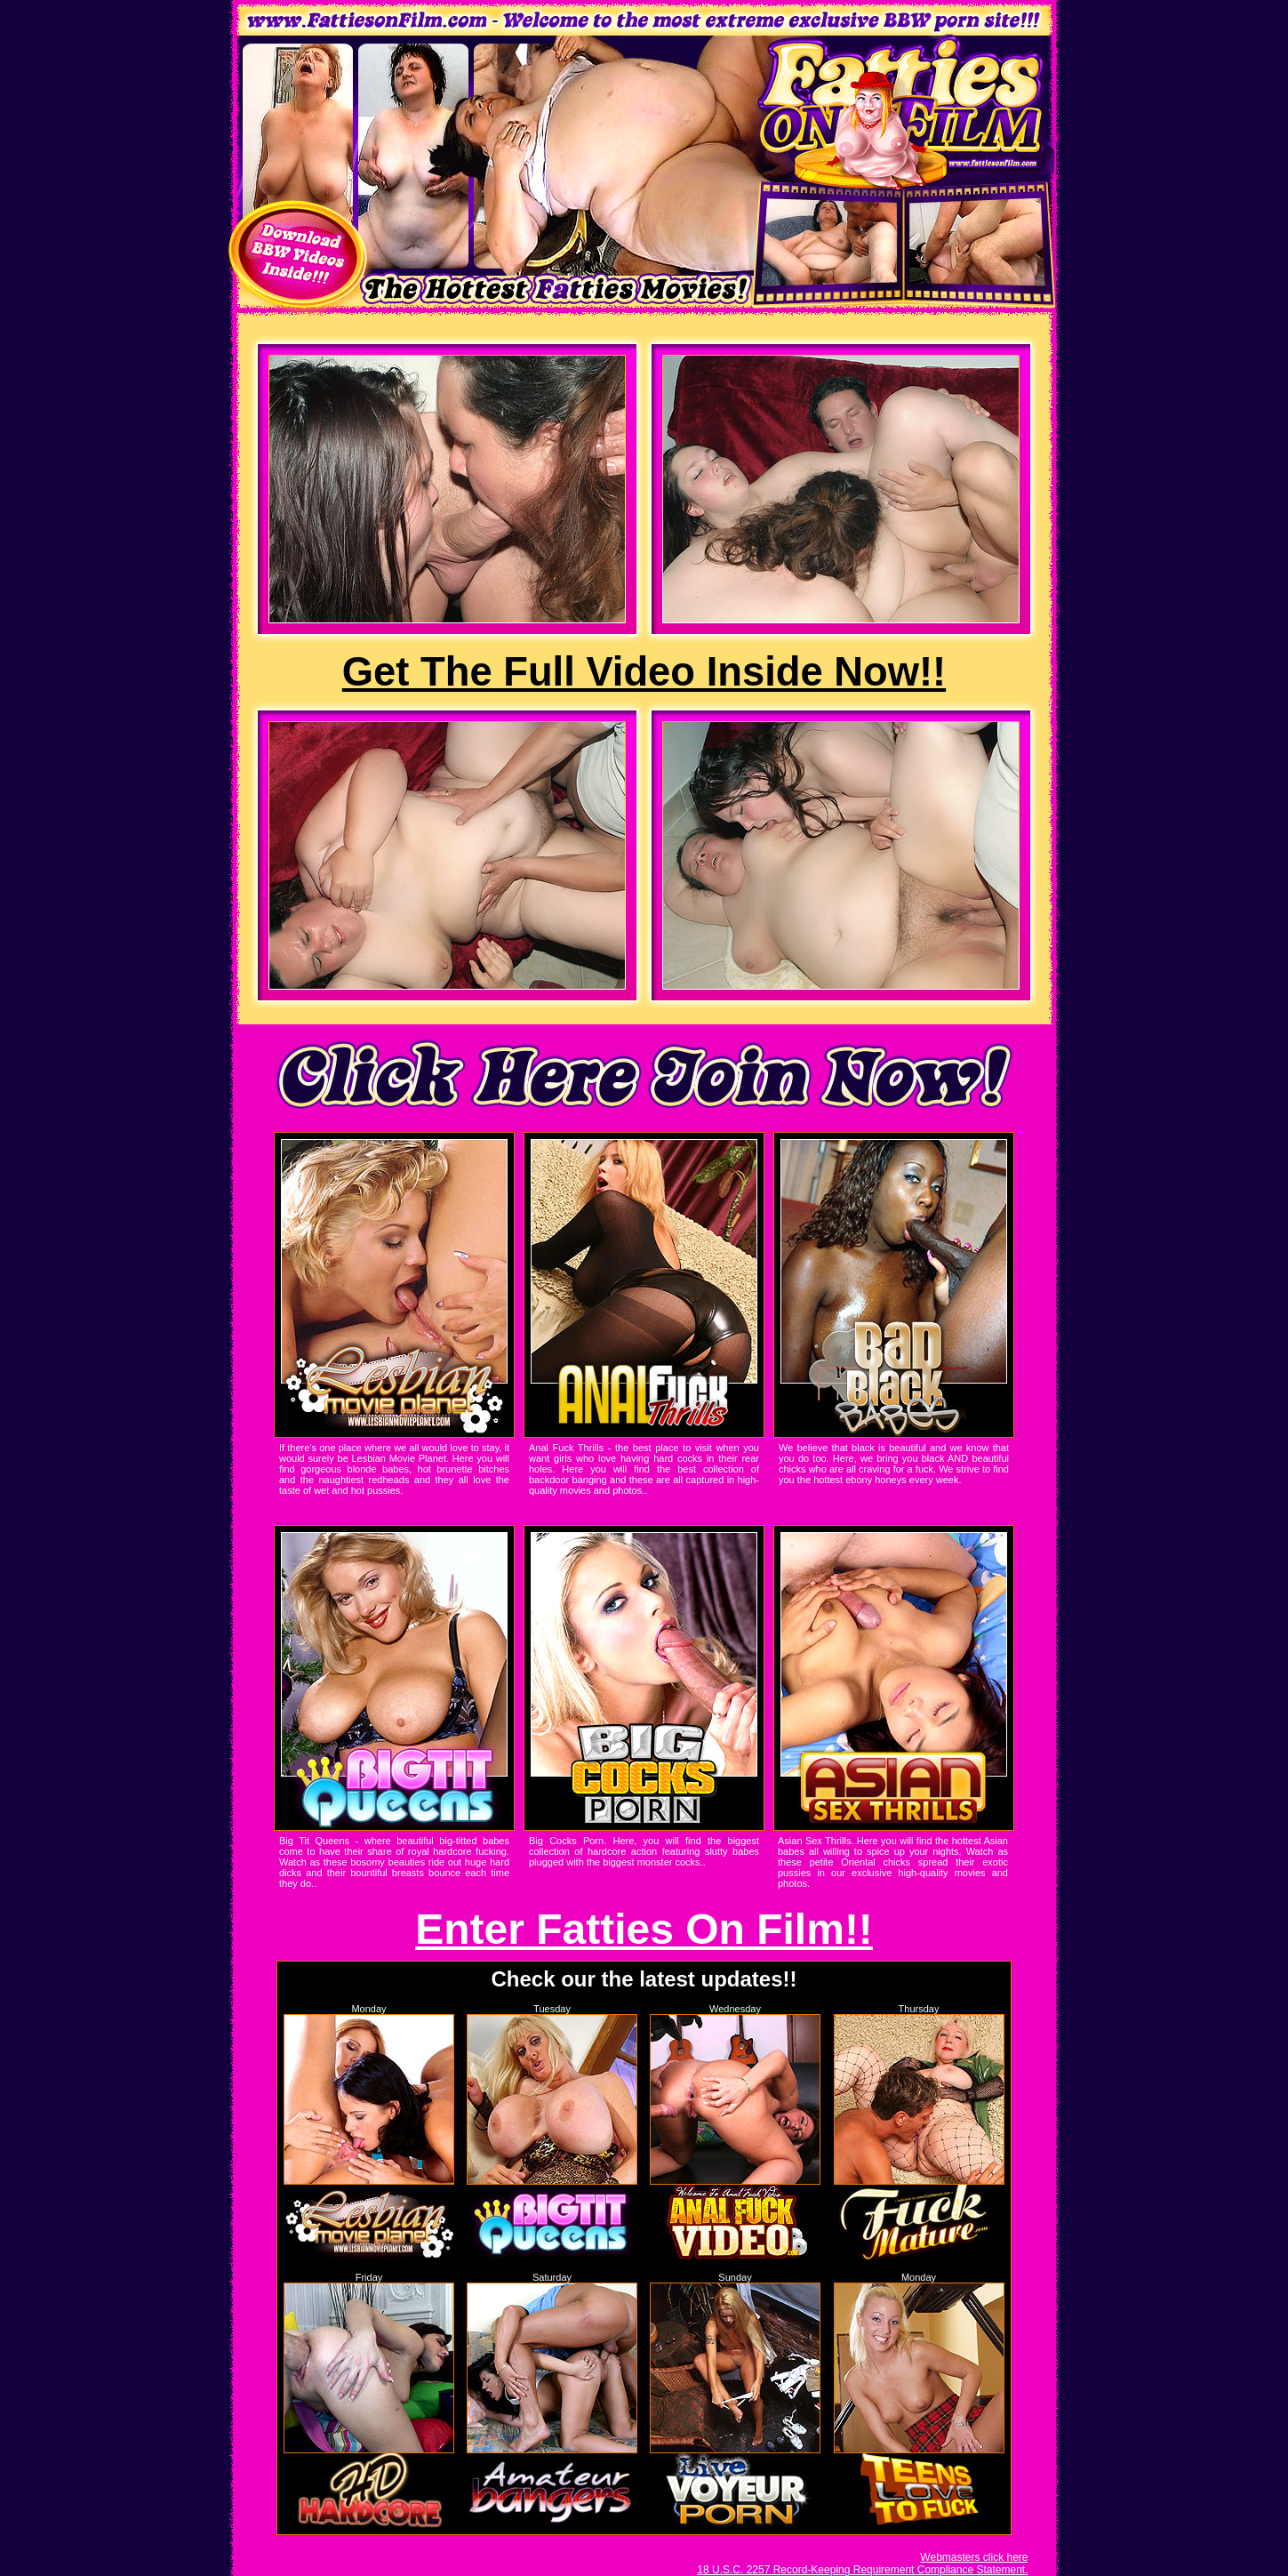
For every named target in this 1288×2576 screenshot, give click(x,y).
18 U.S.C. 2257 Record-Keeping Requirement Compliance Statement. (862, 2570)
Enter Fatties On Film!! (644, 1929)
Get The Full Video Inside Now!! (644, 671)
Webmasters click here (974, 2557)
